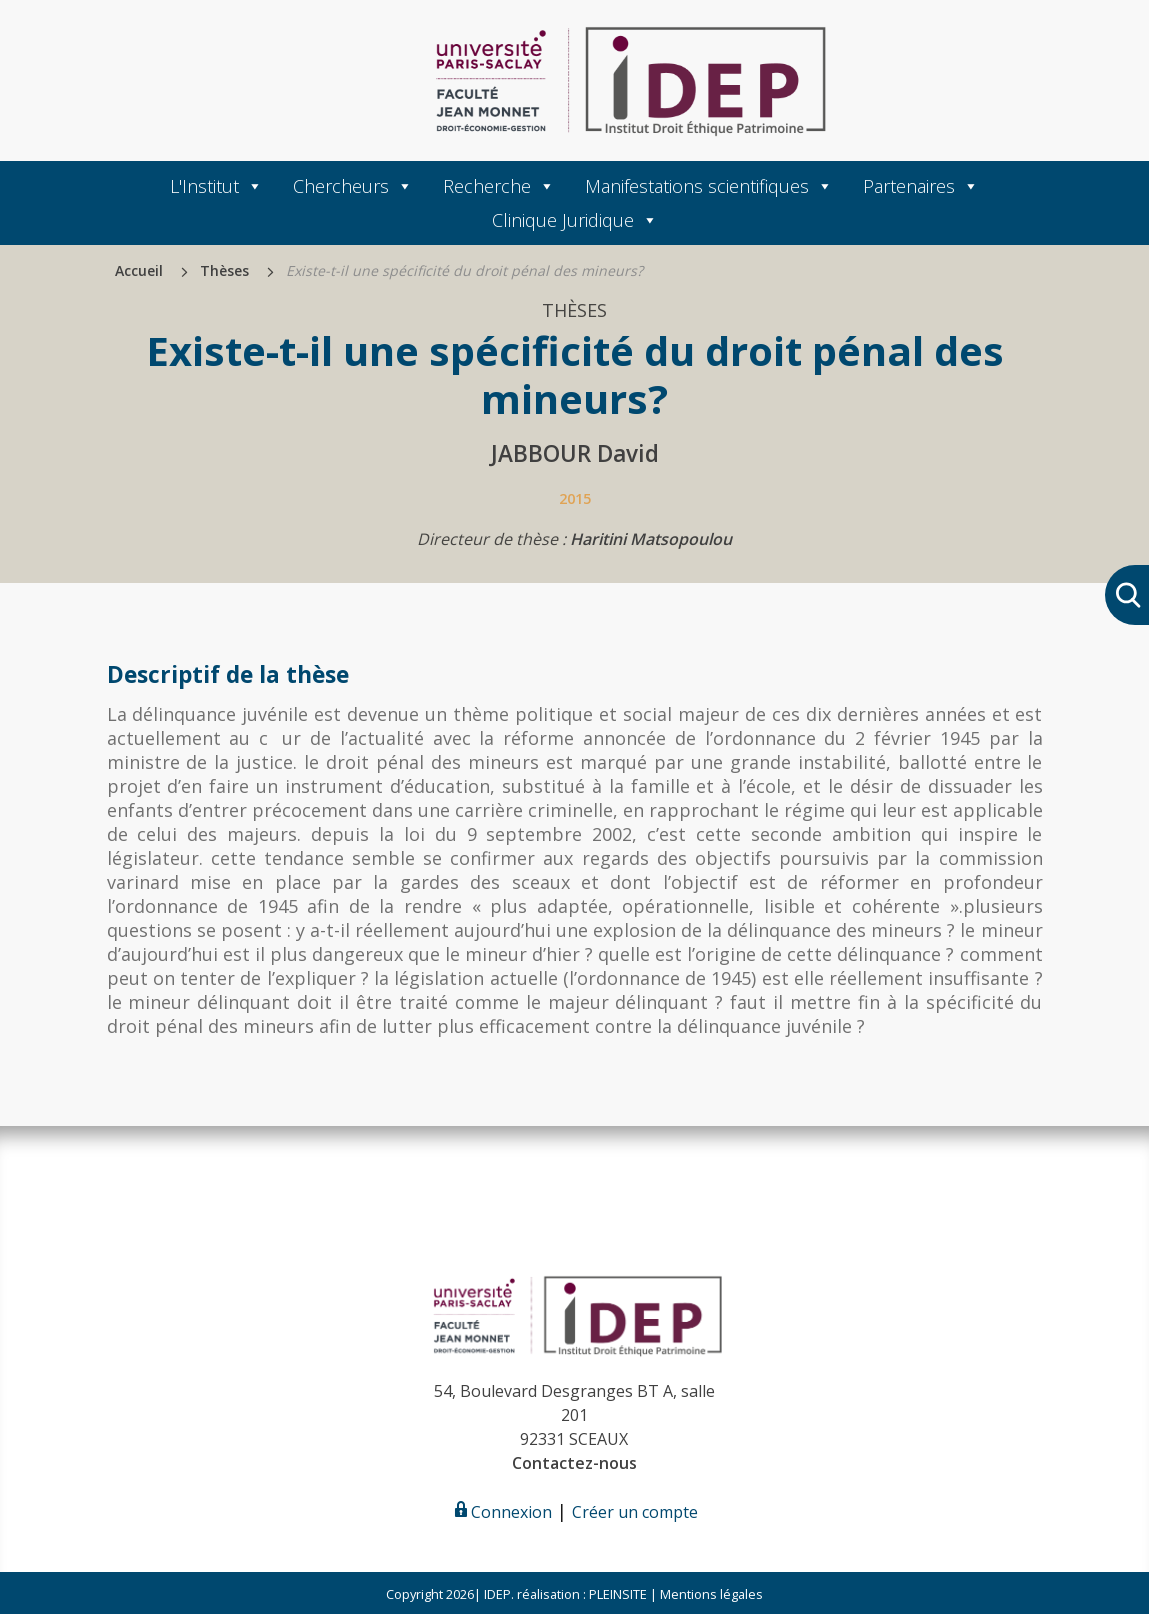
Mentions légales (711, 1594)
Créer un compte (635, 1512)
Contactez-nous (574, 1463)
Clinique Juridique (575, 220)
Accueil (139, 270)
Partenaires (921, 186)
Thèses (224, 270)
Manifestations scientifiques (709, 186)
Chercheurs (353, 186)
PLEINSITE (616, 1594)
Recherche (499, 186)
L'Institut (216, 186)
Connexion (501, 1512)
